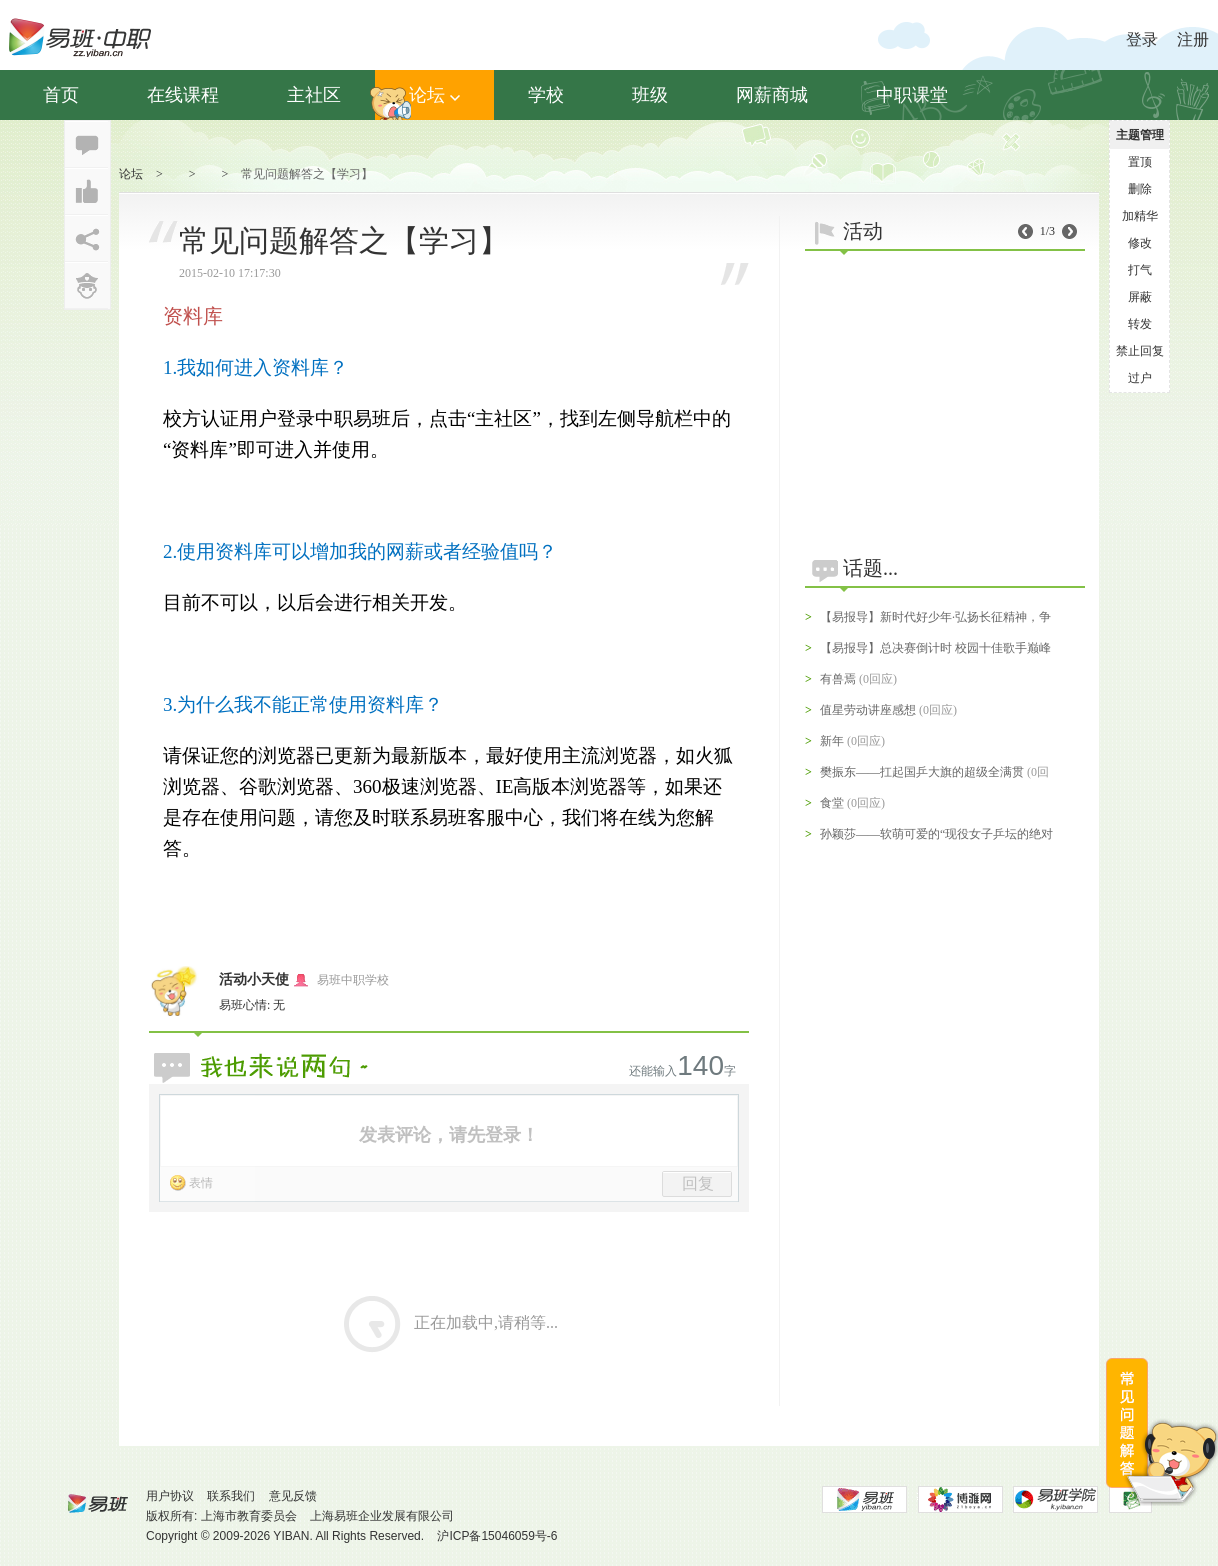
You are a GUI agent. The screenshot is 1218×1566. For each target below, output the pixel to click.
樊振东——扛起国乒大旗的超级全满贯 (922, 772)
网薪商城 (772, 95)
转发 (1140, 324)
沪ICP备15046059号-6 (497, 1536)
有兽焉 (838, 679)
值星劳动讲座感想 (868, 710)
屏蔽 (1140, 297)
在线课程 (183, 95)
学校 (546, 95)
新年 (832, 741)
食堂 (832, 803)
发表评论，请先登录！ (449, 1135)
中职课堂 (912, 95)
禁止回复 (1140, 351)
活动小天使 (254, 979)
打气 (1140, 270)
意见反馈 (293, 1496)
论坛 (434, 95)
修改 (1140, 243)
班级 (650, 95)
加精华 (1140, 216)
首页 (61, 95)
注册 (1193, 39)
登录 (1142, 39)
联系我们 (231, 1496)
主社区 (314, 95)
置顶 (1140, 162)
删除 (1140, 189)
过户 (1140, 378)
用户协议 (170, 1496)
